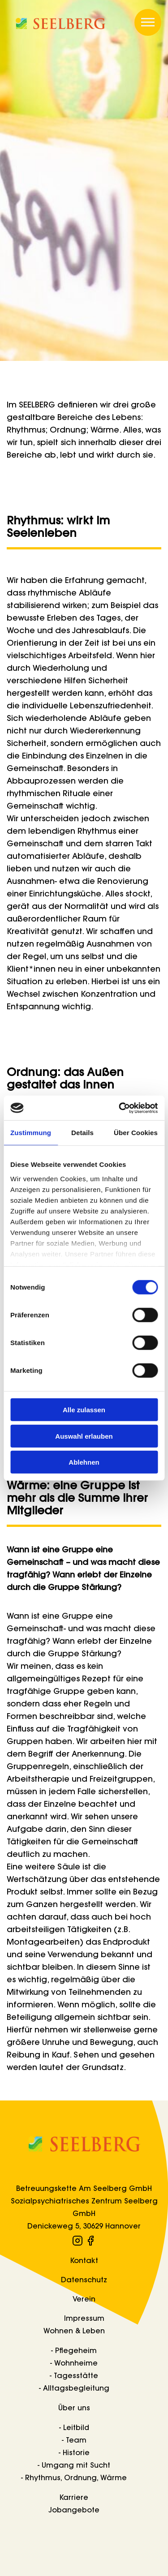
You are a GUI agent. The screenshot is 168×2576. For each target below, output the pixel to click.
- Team (74, 2440)
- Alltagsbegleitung (74, 2388)
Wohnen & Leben (74, 2331)
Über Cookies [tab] (136, 1132)
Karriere (74, 2498)
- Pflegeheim (74, 2351)
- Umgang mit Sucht (74, 2465)
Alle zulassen (84, 1410)
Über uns (74, 2408)
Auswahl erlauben (83, 1436)
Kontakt (84, 2261)
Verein (84, 2299)
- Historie (74, 2453)
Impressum (84, 2319)
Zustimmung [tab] (30, 1132)
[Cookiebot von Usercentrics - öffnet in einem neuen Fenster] (120, 1108)
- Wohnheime (74, 2363)
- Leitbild (74, 2428)
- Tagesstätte (74, 2376)
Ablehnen (84, 1462)
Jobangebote (73, 2510)
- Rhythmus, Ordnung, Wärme (74, 2478)
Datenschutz (84, 2280)
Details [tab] (82, 1132)
